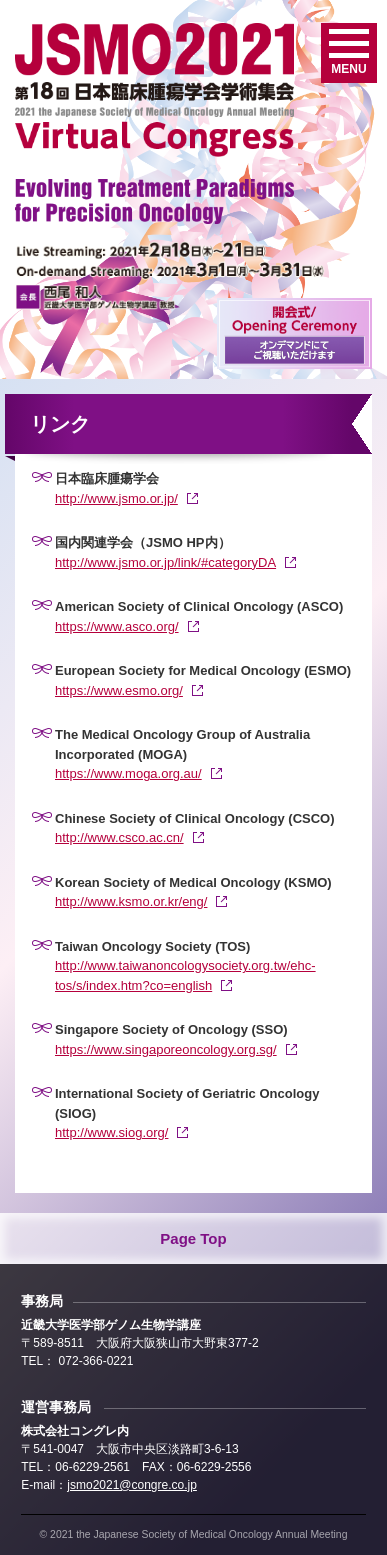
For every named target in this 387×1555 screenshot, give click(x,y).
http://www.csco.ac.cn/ (119, 837)
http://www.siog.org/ (111, 1132)
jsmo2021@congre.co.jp (132, 1485)
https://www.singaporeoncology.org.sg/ (166, 1049)
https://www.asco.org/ (117, 626)
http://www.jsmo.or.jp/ (116, 498)
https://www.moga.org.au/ (128, 773)
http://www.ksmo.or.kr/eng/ (131, 901)
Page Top (193, 1238)
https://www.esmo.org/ (119, 690)
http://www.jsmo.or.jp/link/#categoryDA (165, 562)
